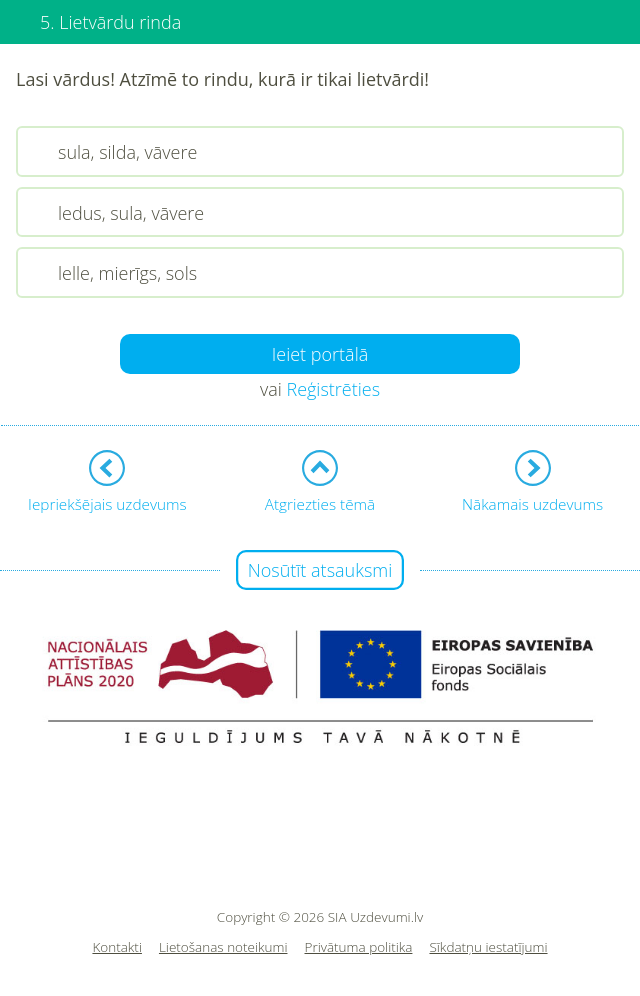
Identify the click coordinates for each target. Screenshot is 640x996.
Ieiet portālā (320, 354)
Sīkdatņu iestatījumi (488, 947)
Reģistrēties (333, 389)
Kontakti (117, 947)
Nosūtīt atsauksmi (320, 570)
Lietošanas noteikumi (223, 947)
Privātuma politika (359, 947)
